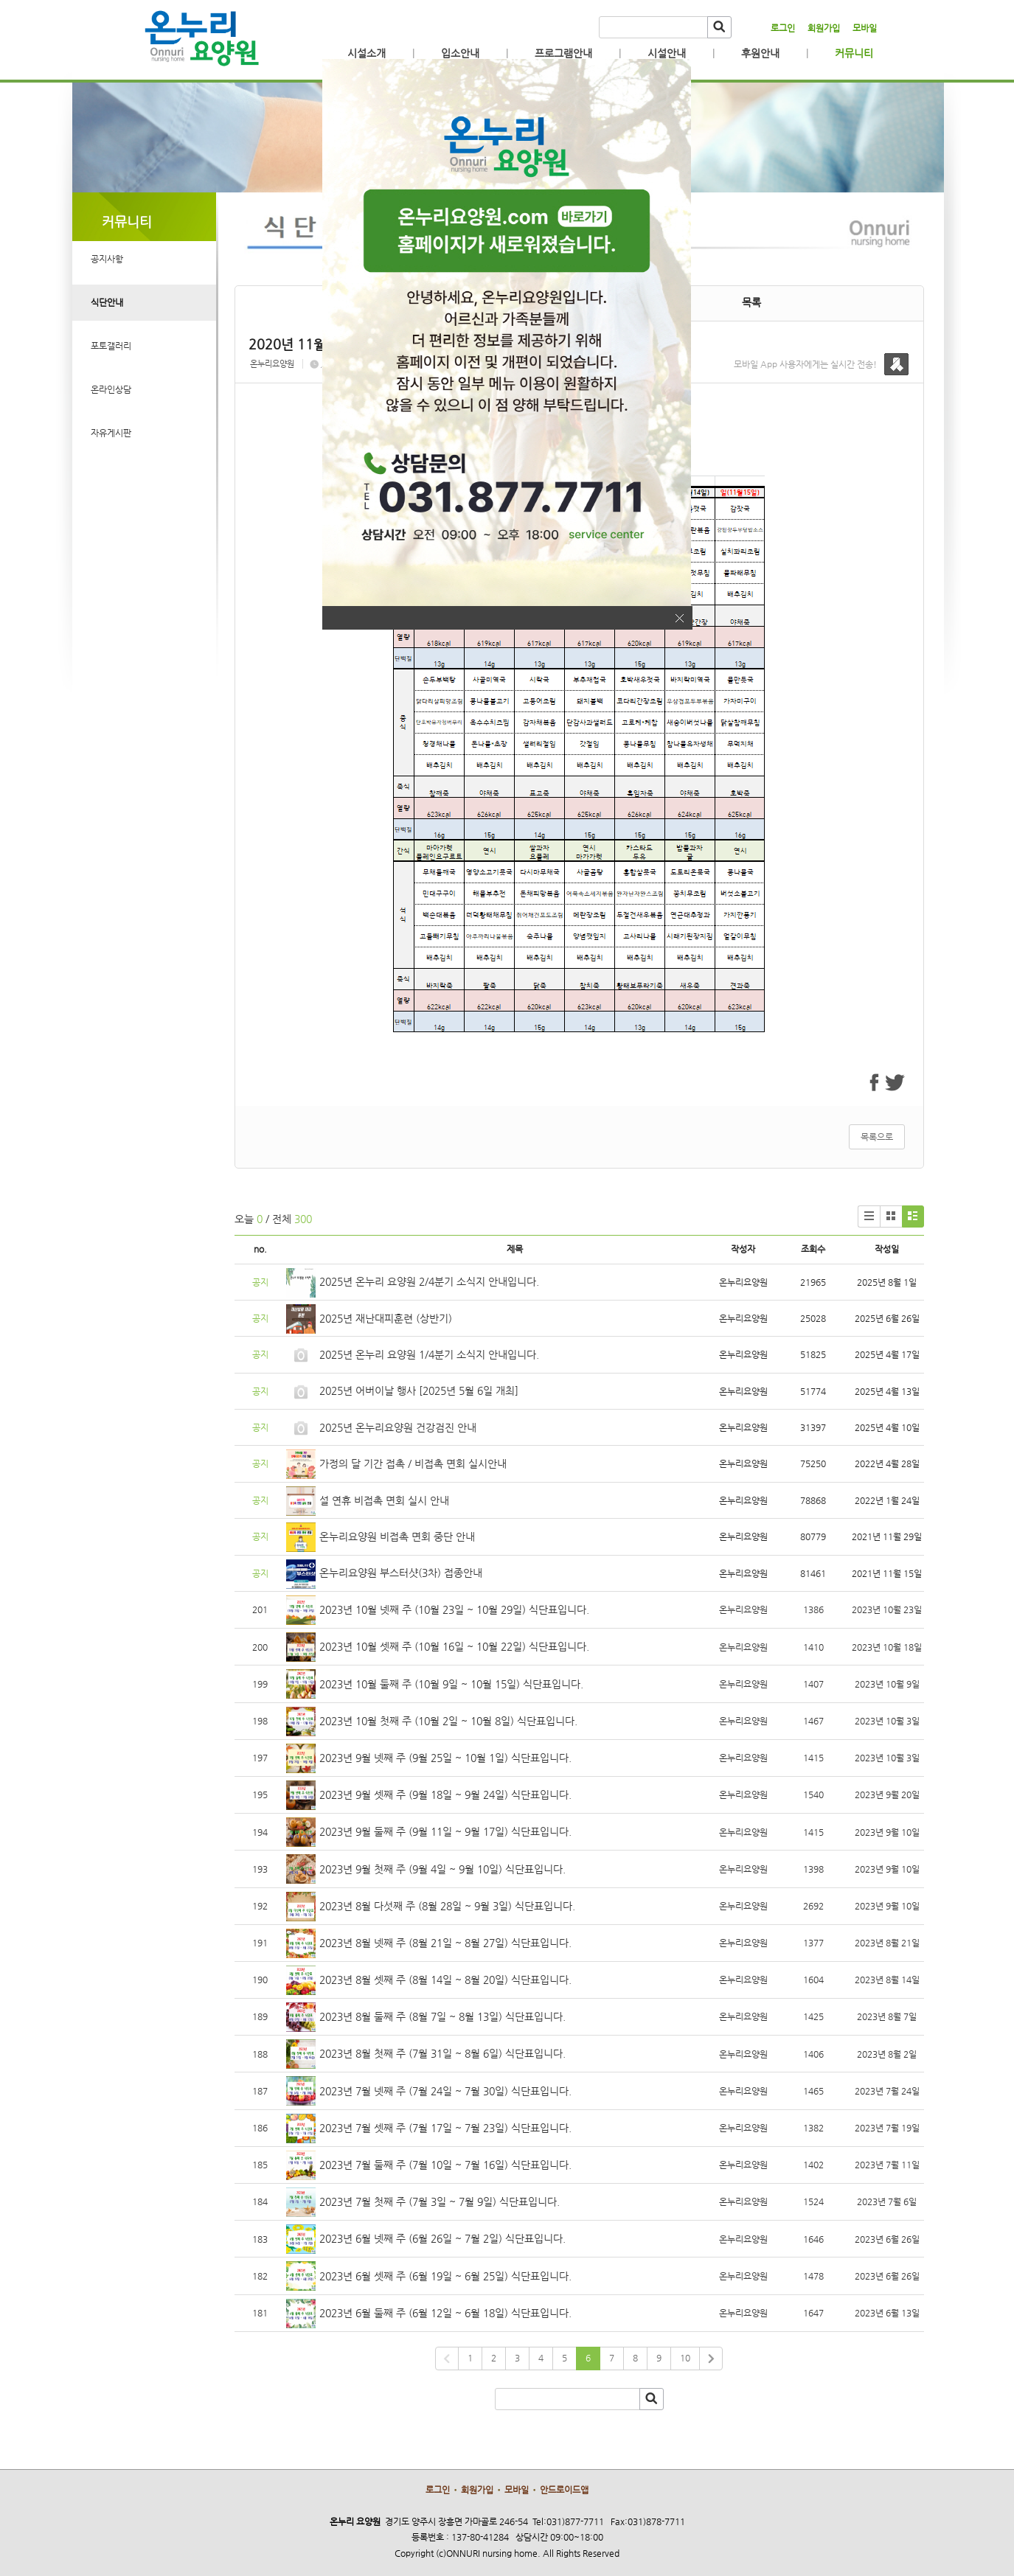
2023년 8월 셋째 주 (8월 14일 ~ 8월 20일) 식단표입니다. (445, 1979)
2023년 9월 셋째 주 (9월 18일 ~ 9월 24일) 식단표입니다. (445, 1794)
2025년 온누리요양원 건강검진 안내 (397, 1427)
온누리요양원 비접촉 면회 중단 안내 (397, 1536)
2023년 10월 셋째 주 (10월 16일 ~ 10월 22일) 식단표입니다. (454, 1646)
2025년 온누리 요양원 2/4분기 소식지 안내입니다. (429, 1281)
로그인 (783, 28)
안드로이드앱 (564, 2490)
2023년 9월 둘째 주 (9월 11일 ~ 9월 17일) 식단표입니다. (445, 1831)
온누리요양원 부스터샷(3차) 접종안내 (400, 1572)
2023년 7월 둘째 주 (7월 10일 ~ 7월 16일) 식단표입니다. (445, 2165)
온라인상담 (111, 389)
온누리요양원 (272, 364)
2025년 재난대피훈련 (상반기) (385, 1318)
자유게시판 (111, 433)
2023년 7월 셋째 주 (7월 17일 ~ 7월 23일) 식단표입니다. (445, 2128)
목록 (751, 302)
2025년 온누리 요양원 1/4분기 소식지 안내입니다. (429, 1354)
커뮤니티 (854, 53)
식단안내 (107, 302)
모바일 (864, 28)
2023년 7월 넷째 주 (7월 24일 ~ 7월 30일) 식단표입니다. (445, 2091)
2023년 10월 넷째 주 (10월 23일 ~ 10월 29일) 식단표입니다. (454, 1609)
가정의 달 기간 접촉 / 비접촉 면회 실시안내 (413, 1463)
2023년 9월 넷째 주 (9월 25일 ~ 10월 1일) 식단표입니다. (445, 1758)
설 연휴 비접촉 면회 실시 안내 (384, 1500)
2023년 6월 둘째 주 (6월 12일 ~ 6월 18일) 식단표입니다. (445, 2313)
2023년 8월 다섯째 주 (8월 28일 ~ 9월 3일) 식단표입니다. (447, 1906)
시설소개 (366, 53)
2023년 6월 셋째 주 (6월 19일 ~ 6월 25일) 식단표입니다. (445, 2276)
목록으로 (877, 1137)
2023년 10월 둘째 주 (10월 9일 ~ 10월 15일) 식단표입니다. (451, 1684)
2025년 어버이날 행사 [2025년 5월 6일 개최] (418, 1390)
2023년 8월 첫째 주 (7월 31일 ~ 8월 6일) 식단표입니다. (442, 2053)
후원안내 (760, 53)
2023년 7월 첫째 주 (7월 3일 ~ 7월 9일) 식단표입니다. (439, 2201)
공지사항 (107, 259)
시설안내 (666, 53)
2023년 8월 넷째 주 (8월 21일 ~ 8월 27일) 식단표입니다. (445, 1943)
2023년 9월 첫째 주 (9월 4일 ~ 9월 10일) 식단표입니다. (442, 1869)
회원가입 (824, 28)
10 (685, 2358)
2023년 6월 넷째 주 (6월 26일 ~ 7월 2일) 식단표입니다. (442, 2238)
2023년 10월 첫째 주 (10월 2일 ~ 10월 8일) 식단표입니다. (448, 1721)
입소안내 (460, 53)
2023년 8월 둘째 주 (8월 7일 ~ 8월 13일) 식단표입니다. (442, 2016)
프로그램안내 (563, 53)
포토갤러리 (111, 346)
